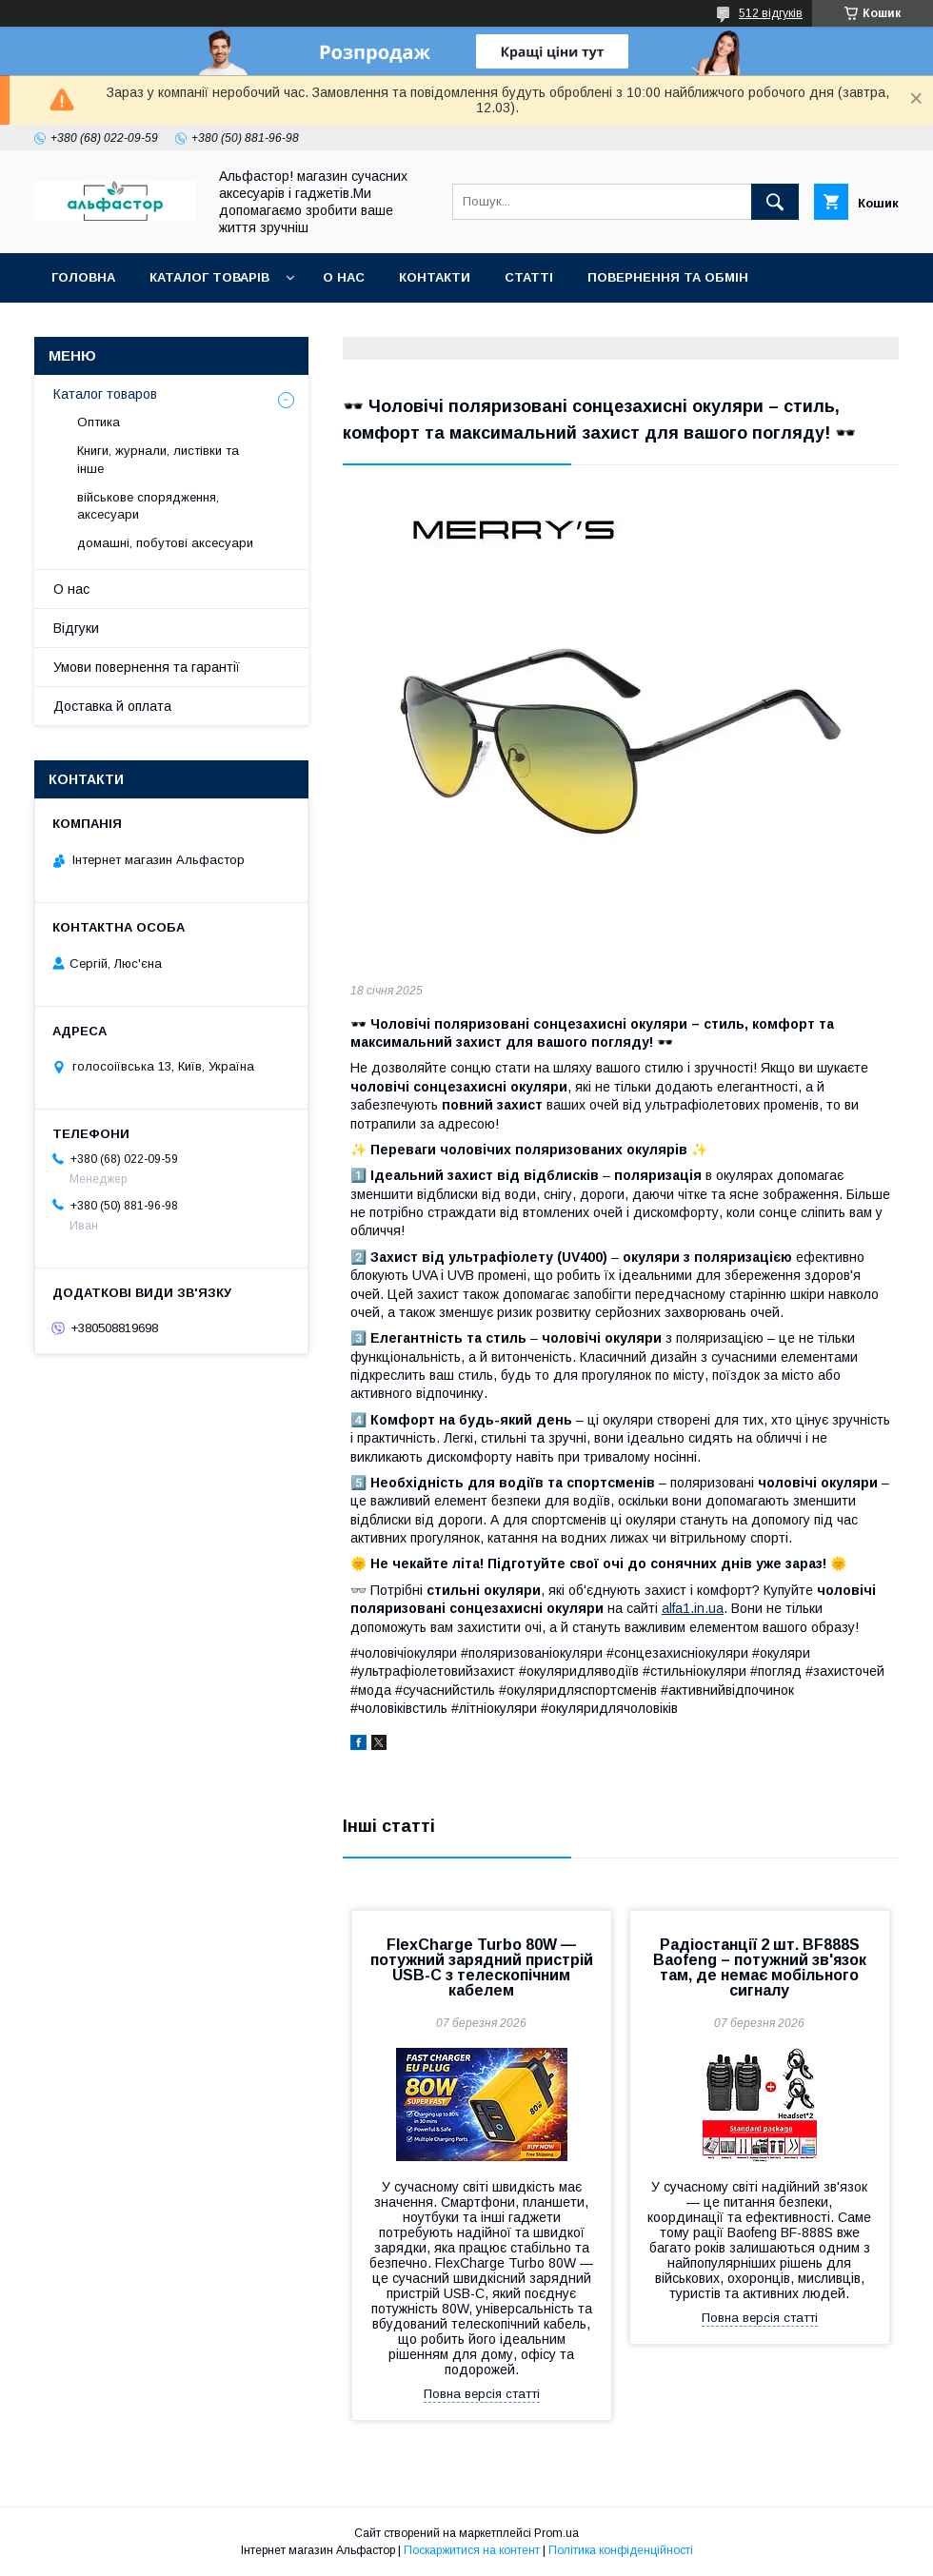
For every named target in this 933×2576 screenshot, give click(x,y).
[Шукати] (775, 202)
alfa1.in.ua (693, 1608)
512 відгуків (771, 13)
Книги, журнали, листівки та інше (158, 459)
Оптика (98, 422)
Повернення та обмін (667, 277)
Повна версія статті (482, 2394)
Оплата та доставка (127, 327)
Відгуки (76, 628)
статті (529, 277)
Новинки (269, 327)
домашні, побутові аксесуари (165, 543)
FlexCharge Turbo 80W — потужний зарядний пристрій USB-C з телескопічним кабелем (481, 1967)
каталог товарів (209, 277)
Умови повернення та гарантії (146, 667)
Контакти (434, 277)
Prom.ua (556, 2533)
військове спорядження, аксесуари (148, 505)
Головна (83, 277)
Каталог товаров (105, 394)
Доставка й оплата (112, 706)
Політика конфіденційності (620, 2550)
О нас (344, 277)
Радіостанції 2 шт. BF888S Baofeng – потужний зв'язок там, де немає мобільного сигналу (759, 1967)
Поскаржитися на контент (472, 2550)
